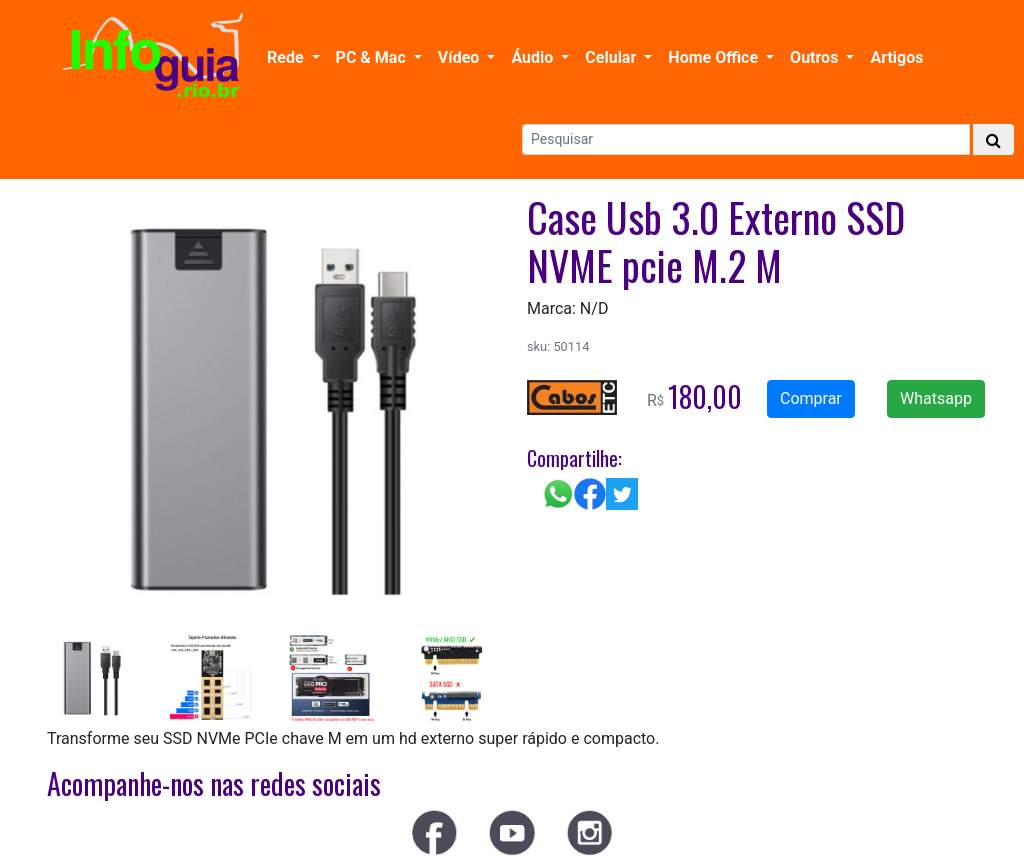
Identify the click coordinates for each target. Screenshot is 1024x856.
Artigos (896, 57)
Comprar (811, 398)
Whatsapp (936, 398)
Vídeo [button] (460, 57)
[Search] (746, 139)
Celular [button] (612, 57)
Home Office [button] (715, 57)
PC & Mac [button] (373, 57)
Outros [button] (816, 57)
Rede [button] (287, 57)
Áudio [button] (534, 57)
